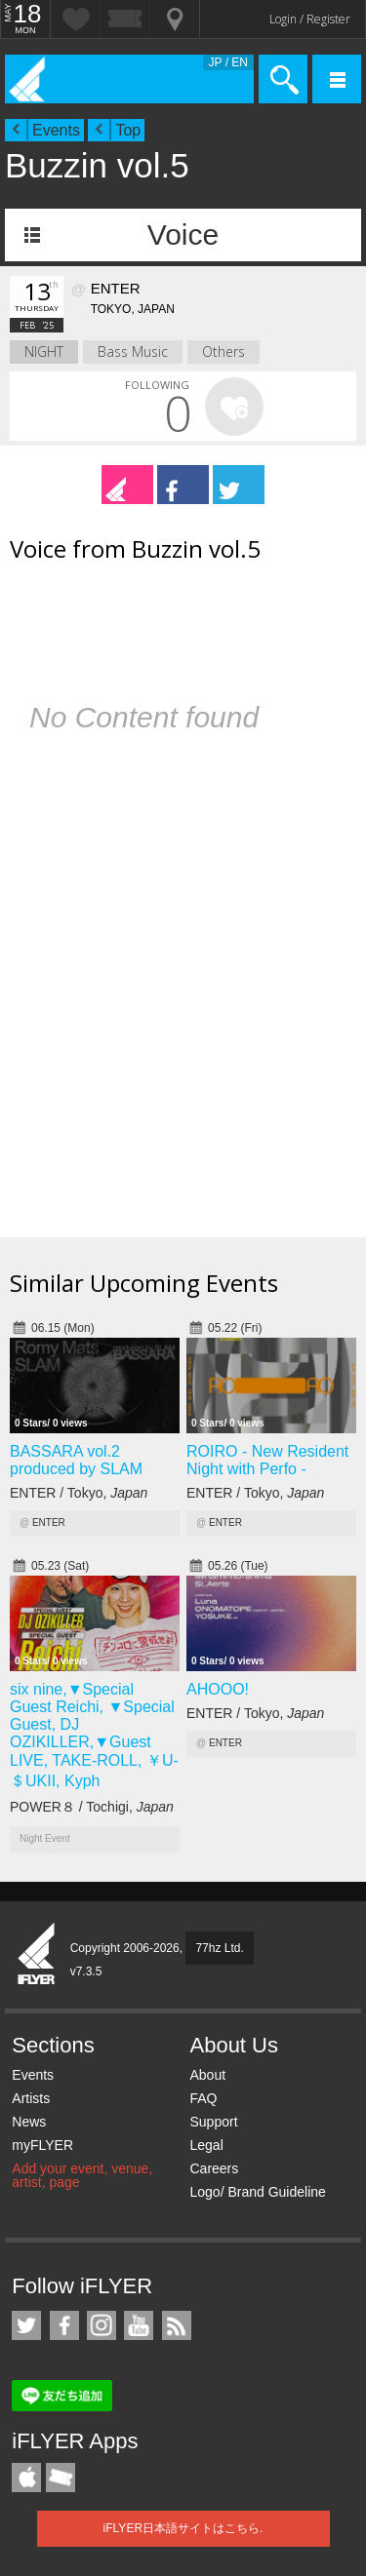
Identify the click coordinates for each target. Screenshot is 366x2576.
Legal (206, 2145)
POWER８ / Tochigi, (92, 1807)
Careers (213, 2168)
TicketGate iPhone (60, 2477)
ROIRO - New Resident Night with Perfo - (267, 1460)
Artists (31, 2098)
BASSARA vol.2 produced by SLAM (76, 1460)
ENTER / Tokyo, (78, 1493)
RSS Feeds (176, 2325)
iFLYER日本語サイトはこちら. (183, 2528)
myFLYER (42, 2145)
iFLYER (37, 1955)
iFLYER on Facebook (64, 2325)
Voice (183, 234)
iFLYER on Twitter (26, 2325)
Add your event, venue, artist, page (82, 2175)
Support (213, 2121)
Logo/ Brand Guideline (257, 2192)
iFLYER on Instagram (101, 2325)
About (207, 2075)
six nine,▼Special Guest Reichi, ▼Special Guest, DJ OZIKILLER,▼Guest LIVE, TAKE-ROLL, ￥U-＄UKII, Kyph (94, 1735)
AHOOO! (217, 1689)
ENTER (48, 1522)
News (29, 2121)
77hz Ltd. (219, 1948)
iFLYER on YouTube (138, 2325)
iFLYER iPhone (26, 2477)
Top (128, 130)
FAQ (203, 2098)
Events (56, 130)
